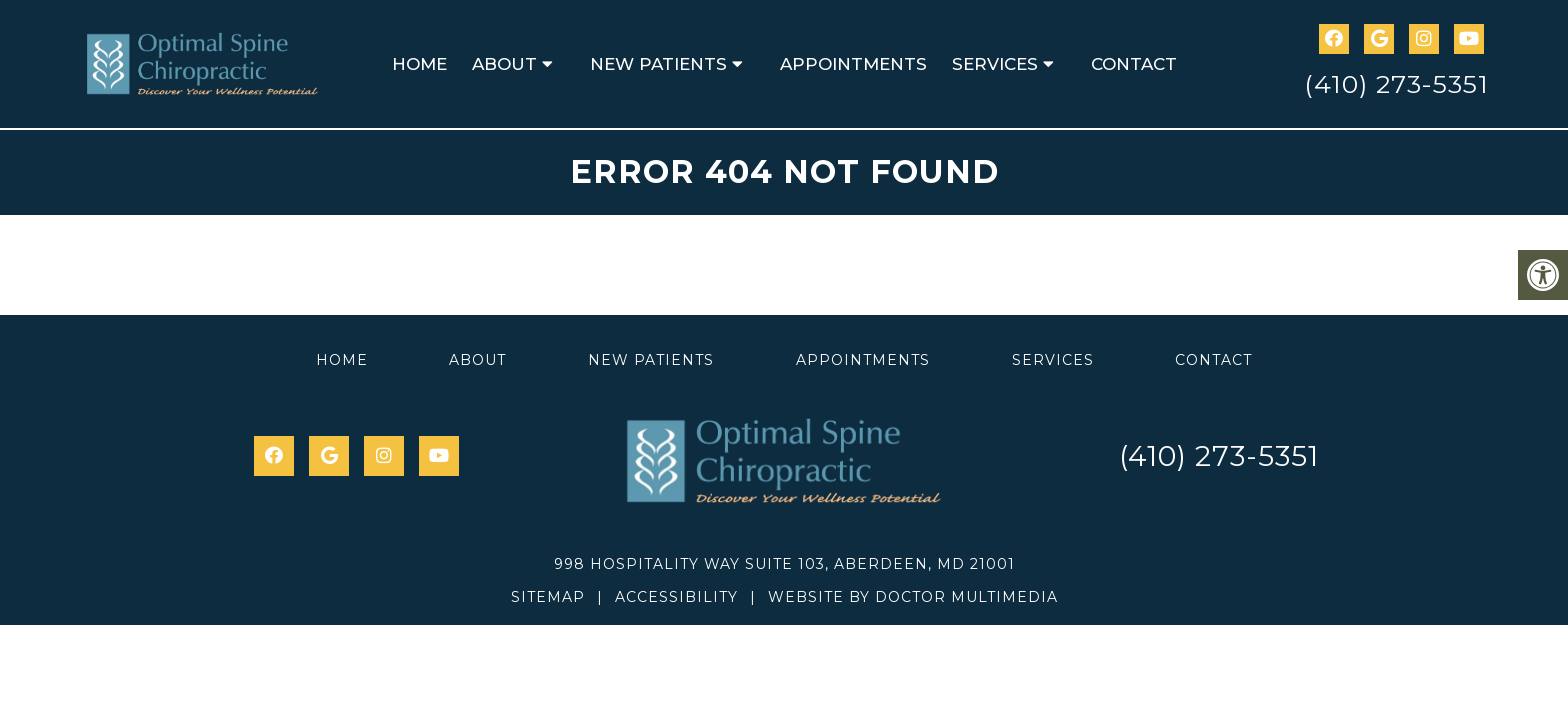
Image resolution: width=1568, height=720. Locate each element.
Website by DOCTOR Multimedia (913, 597)
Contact (1134, 64)
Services (995, 64)
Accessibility (676, 597)
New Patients (658, 64)
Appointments (853, 64)
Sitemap (548, 597)
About (504, 64)
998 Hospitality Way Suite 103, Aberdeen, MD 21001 (784, 564)
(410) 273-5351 (1396, 84)
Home (419, 64)
